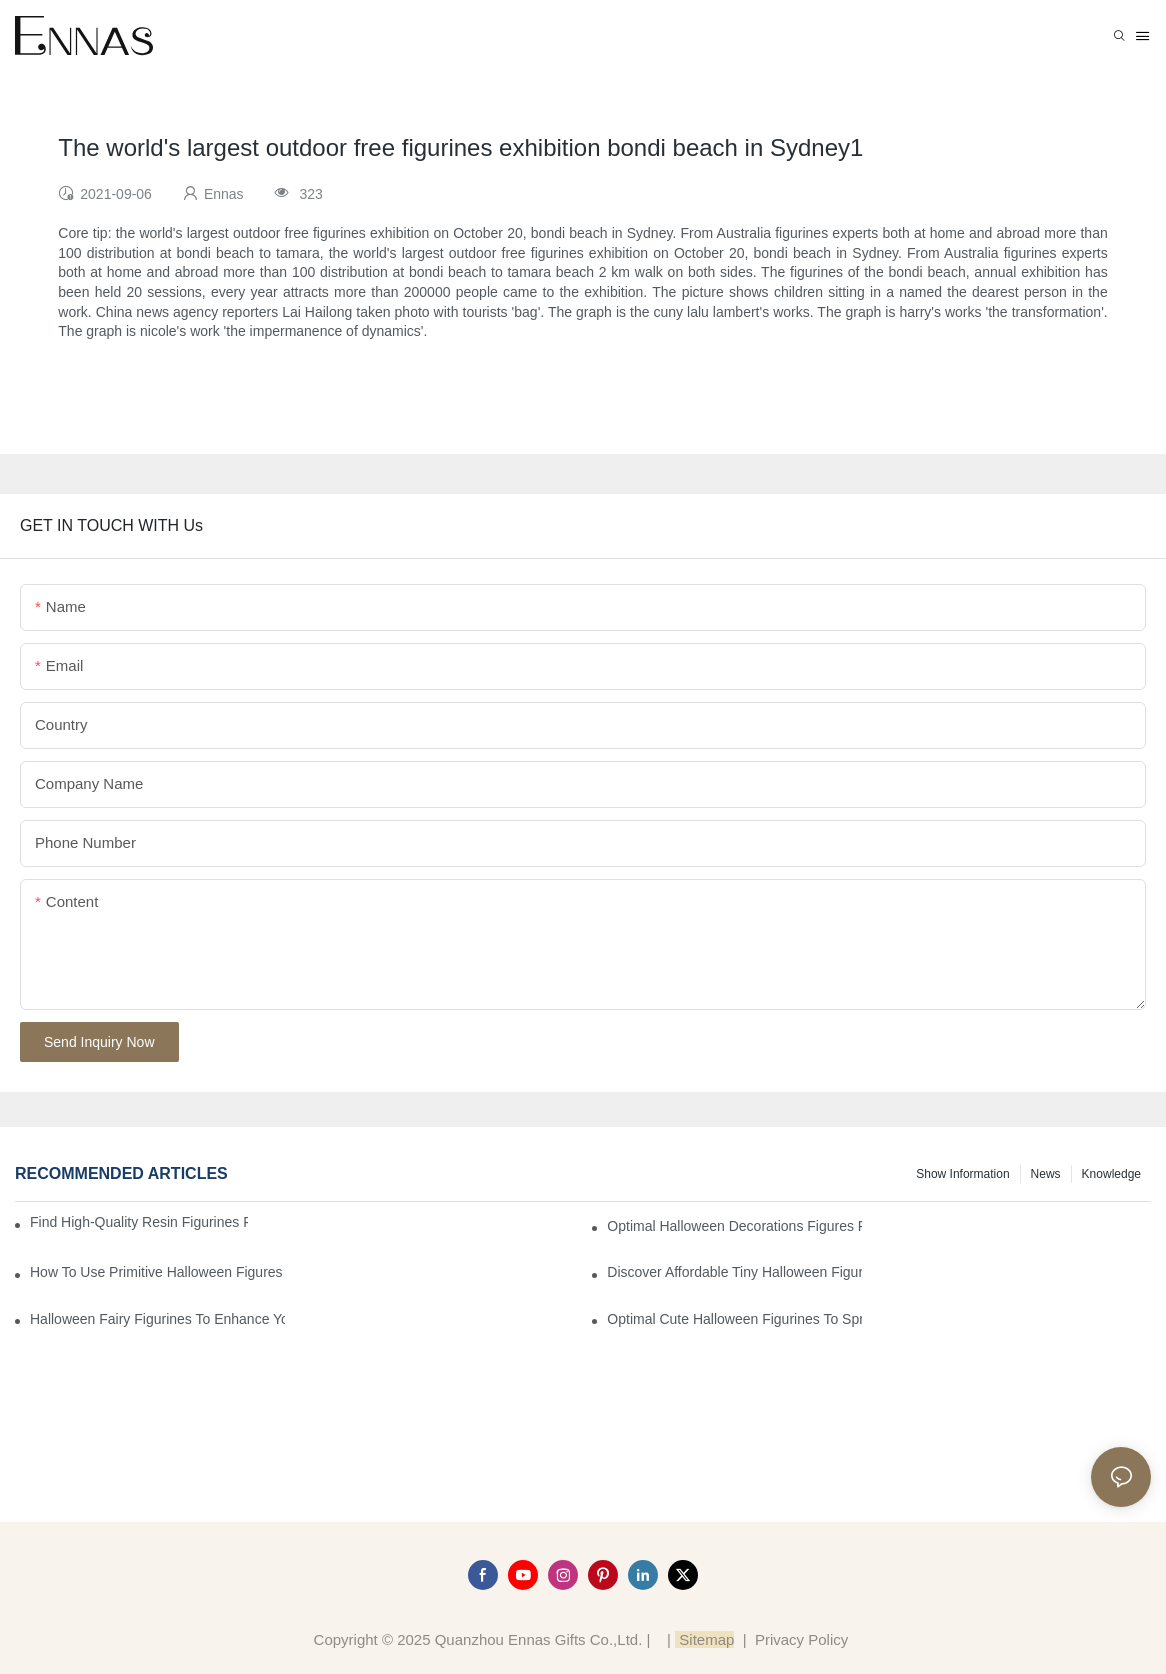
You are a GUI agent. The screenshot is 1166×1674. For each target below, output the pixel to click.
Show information (962, 1174)
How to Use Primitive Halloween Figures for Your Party (157, 1272)
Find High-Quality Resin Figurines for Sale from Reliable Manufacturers (139, 1222)
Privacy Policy (801, 1639)
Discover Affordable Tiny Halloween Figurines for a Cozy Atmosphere (734, 1272)
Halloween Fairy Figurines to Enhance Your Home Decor (157, 1319)
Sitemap (704, 1639)
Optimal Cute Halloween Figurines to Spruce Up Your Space (734, 1319)
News (1046, 1174)
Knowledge (1111, 1174)
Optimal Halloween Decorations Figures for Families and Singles (734, 1226)
